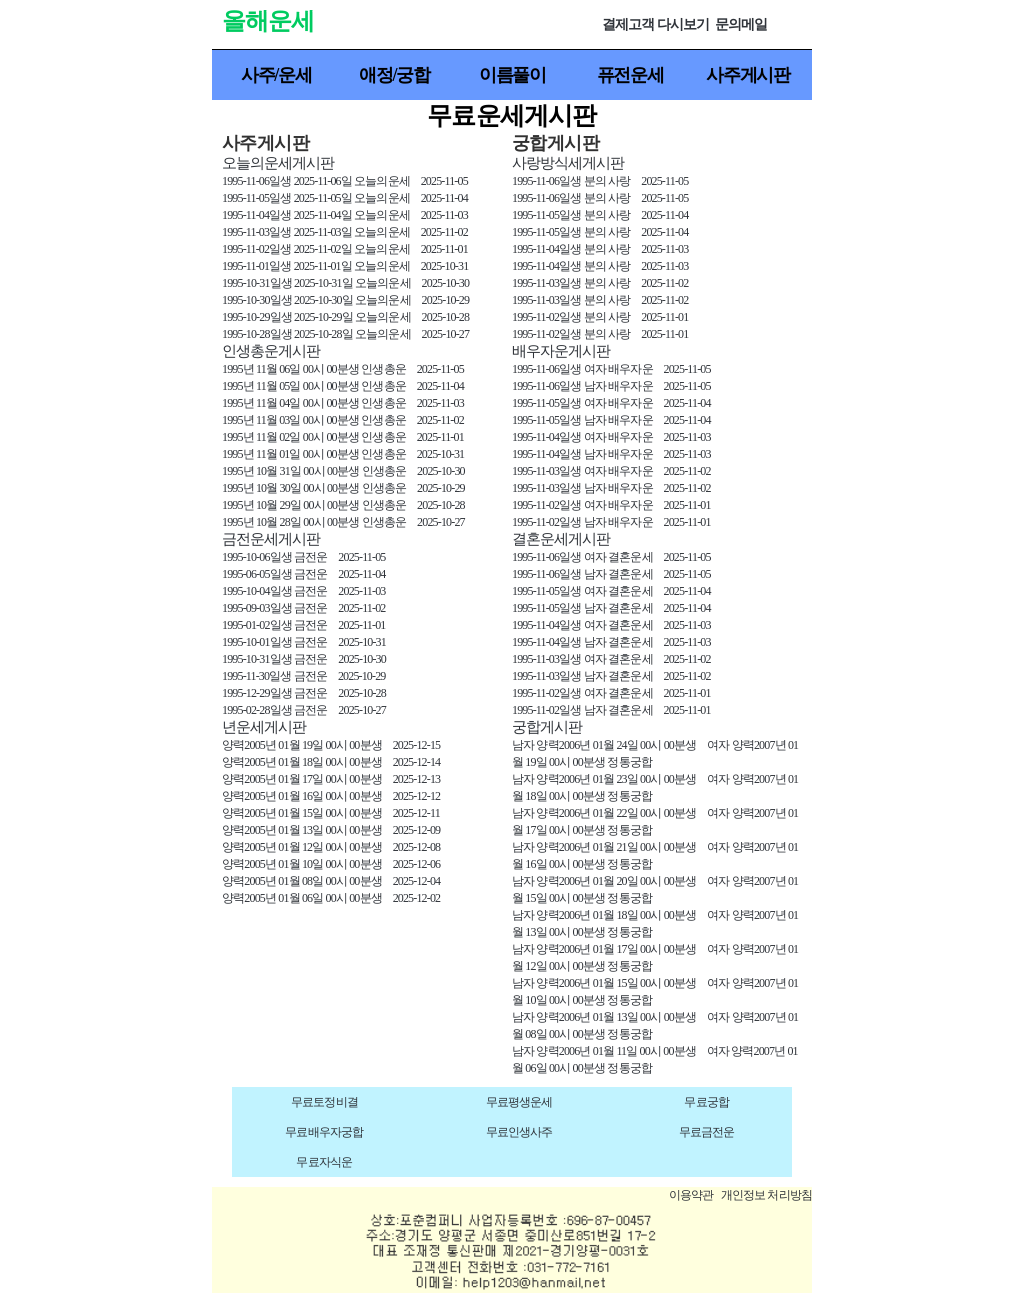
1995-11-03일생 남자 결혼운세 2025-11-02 (611, 676)
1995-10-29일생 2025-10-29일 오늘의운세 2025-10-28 (345, 317)
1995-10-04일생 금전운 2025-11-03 (304, 591)
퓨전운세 (630, 75)
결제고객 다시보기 (655, 24)
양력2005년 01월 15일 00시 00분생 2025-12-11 (331, 813)
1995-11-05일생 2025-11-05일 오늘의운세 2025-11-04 (345, 198)
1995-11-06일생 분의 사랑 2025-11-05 (600, 181)
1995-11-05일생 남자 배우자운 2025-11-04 (611, 420)
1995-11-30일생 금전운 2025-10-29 (304, 676)
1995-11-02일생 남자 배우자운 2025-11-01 (611, 522)
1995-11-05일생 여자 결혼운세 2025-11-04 (611, 591)
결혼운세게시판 (561, 539)
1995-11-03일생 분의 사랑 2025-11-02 (600, 283)
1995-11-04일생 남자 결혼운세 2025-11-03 (611, 642)
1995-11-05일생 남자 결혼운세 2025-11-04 (611, 608)
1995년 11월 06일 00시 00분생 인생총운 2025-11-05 (343, 369)
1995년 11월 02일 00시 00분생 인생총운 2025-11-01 (343, 437)
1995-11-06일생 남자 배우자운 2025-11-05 (611, 386)
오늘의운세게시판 (278, 163)
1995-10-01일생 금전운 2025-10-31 (304, 642)
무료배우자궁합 (324, 1132)
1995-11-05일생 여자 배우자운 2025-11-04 (611, 403)
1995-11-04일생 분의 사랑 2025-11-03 (600, 249)
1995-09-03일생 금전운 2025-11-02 (304, 608)
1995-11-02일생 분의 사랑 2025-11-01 (600, 317)
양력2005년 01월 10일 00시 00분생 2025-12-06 (331, 864)
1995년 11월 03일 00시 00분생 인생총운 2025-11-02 (343, 420)
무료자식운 (324, 1162)
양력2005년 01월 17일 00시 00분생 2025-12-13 (331, 779)
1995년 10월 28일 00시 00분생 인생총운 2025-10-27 (343, 522)
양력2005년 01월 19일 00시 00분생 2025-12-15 (331, 745)
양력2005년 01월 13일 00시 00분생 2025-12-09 (331, 830)
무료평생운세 (519, 1102)
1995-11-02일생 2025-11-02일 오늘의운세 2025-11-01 (345, 249)
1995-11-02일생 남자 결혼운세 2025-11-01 (611, 710)
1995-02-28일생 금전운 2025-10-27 (304, 710)
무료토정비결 (324, 1102)
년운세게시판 (264, 727)
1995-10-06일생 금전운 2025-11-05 (304, 557)
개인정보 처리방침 (766, 1195)
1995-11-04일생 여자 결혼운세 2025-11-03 (611, 625)
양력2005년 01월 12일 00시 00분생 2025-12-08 (331, 847)
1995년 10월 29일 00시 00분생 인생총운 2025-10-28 (343, 505)
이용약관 (691, 1195)
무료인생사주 (519, 1132)
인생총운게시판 (271, 351)
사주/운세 (276, 75)
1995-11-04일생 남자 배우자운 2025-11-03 (611, 454)
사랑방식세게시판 (568, 163)
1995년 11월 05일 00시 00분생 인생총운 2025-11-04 (343, 386)
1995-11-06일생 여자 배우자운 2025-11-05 (611, 369)
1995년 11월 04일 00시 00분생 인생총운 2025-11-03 (343, 403)
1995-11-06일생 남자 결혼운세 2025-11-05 (611, 574)
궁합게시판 (547, 727)
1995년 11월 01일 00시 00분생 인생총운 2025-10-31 (343, 454)
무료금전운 (707, 1132)
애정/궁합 (394, 75)
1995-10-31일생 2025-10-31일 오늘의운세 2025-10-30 (345, 283)
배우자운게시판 (561, 351)
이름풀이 (512, 75)
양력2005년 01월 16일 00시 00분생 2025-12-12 (331, 796)
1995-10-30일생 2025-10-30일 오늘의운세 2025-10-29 (345, 300)
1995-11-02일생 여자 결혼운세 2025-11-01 (611, 693)
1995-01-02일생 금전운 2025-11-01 (304, 625)
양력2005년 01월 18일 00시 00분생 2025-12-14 (331, 762)
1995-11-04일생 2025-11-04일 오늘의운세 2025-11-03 (345, 215)
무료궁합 (706, 1102)
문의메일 (741, 24)
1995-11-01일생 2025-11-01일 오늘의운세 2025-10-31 (345, 266)
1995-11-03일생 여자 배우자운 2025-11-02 (611, 471)
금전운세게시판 (271, 539)
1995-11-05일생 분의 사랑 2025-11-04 (600, 215)
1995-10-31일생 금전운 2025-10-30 (304, 659)
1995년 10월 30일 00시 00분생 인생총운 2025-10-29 (343, 488)
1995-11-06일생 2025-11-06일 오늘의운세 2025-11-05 (345, 181)
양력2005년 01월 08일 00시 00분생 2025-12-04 (331, 881)
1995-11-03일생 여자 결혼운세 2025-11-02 (611, 659)
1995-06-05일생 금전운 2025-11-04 (304, 574)
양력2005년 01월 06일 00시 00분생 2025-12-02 (331, 898)
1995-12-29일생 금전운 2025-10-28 (304, 693)
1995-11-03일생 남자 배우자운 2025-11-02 (611, 488)
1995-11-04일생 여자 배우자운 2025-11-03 (611, 437)
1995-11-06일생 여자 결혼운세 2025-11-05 (611, 557)
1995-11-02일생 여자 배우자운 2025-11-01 (611, 505)
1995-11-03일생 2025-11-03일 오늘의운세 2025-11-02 (345, 232)
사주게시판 (748, 75)
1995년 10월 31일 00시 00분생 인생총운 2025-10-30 (343, 471)
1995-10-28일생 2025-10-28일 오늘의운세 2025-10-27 (345, 334)
